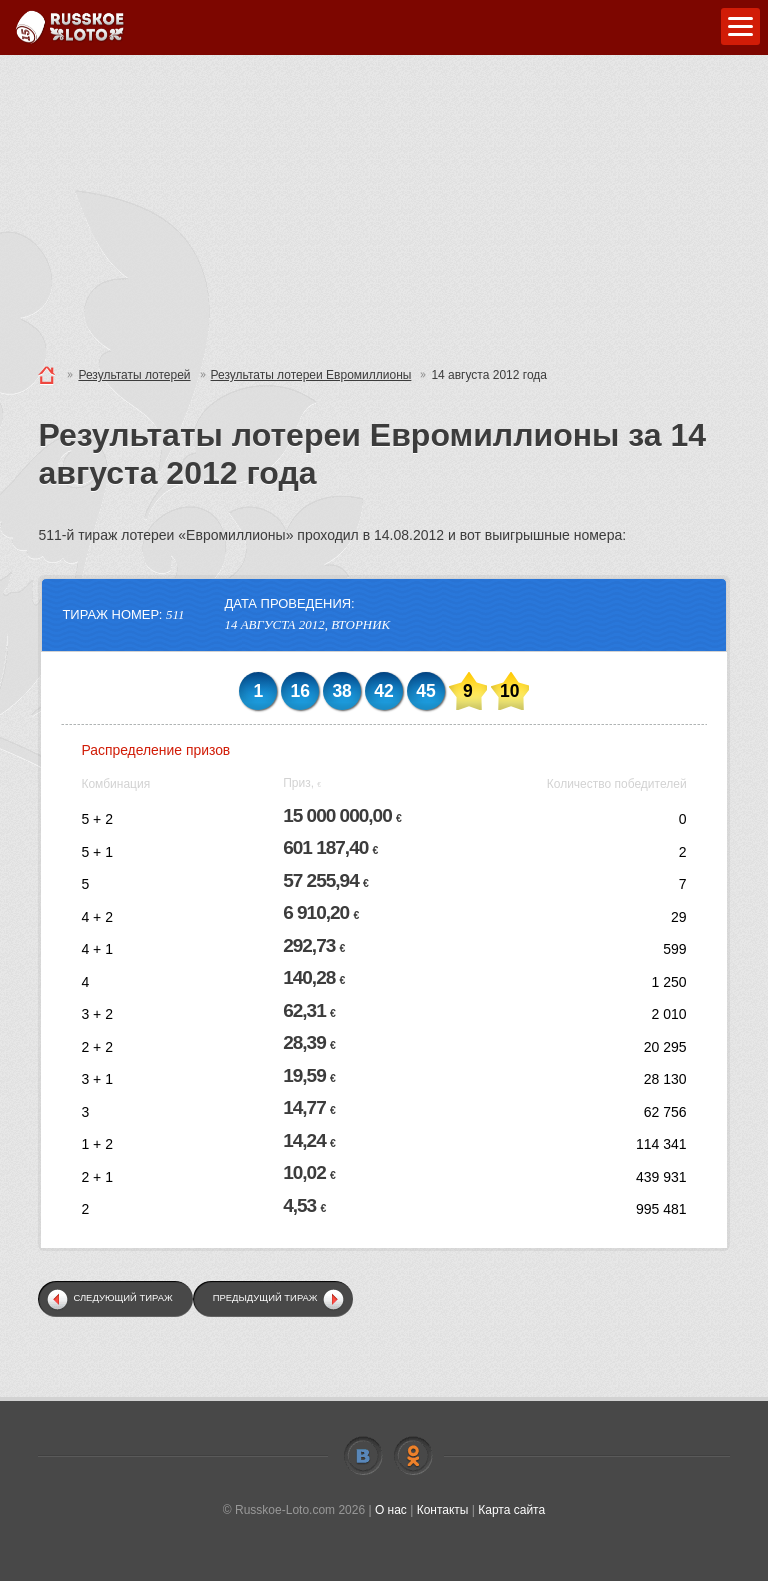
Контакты (443, 1510)
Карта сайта (511, 1510)
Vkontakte (363, 1456)
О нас (391, 1510)
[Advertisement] (384, 205)
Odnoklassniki (413, 1456)
